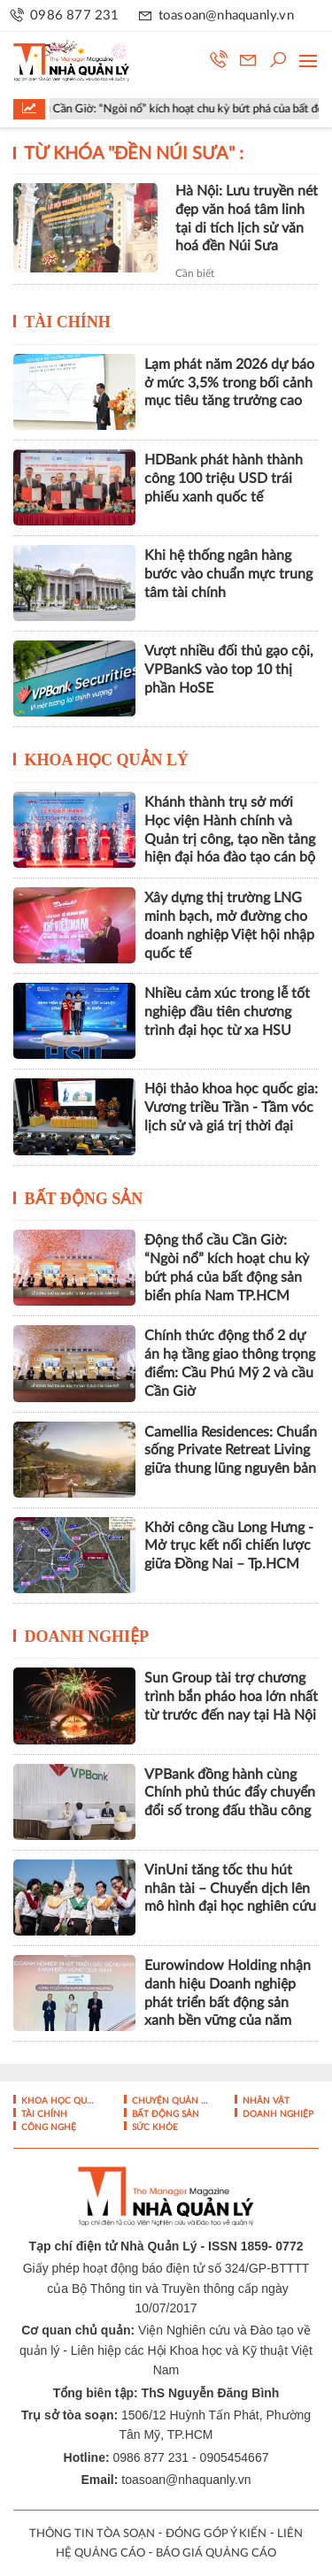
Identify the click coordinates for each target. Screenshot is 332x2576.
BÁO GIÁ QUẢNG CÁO (216, 2553)
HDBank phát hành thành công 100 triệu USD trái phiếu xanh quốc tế (223, 478)
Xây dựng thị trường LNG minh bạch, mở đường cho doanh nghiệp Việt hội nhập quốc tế (229, 925)
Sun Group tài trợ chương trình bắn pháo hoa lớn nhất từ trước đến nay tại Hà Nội (231, 1696)
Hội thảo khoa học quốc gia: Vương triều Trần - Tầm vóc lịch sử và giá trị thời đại (231, 1107)
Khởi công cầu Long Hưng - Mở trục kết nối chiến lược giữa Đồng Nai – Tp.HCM (228, 1546)
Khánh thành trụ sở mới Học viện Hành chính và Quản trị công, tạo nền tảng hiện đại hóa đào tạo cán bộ (229, 829)
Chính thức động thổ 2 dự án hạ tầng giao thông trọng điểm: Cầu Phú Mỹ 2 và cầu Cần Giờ (229, 1363)
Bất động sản (84, 1199)
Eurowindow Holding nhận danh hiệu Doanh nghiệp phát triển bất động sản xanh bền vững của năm (227, 1993)
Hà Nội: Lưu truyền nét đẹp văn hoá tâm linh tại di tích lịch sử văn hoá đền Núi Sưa (246, 218)
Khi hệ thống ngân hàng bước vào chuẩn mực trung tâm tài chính (228, 574)
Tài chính (67, 322)
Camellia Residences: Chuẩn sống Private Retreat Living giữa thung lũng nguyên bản (230, 1450)
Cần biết (194, 273)
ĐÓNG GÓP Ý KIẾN (216, 2534)
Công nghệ (47, 2127)
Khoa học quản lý (107, 760)
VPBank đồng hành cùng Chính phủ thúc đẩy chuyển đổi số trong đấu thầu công (229, 1793)
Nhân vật (265, 2101)
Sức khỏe (153, 2127)
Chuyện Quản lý (168, 2101)
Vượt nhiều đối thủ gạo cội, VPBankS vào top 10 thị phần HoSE (228, 669)
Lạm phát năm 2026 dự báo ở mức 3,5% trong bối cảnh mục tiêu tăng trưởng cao (229, 383)
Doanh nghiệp (87, 1636)
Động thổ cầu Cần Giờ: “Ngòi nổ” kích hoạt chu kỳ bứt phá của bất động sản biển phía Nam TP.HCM (226, 1267)
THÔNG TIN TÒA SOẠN (92, 2534)
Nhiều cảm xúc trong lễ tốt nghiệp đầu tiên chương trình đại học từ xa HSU (227, 1012)
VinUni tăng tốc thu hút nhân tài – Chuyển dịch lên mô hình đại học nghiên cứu (230, 1888)
